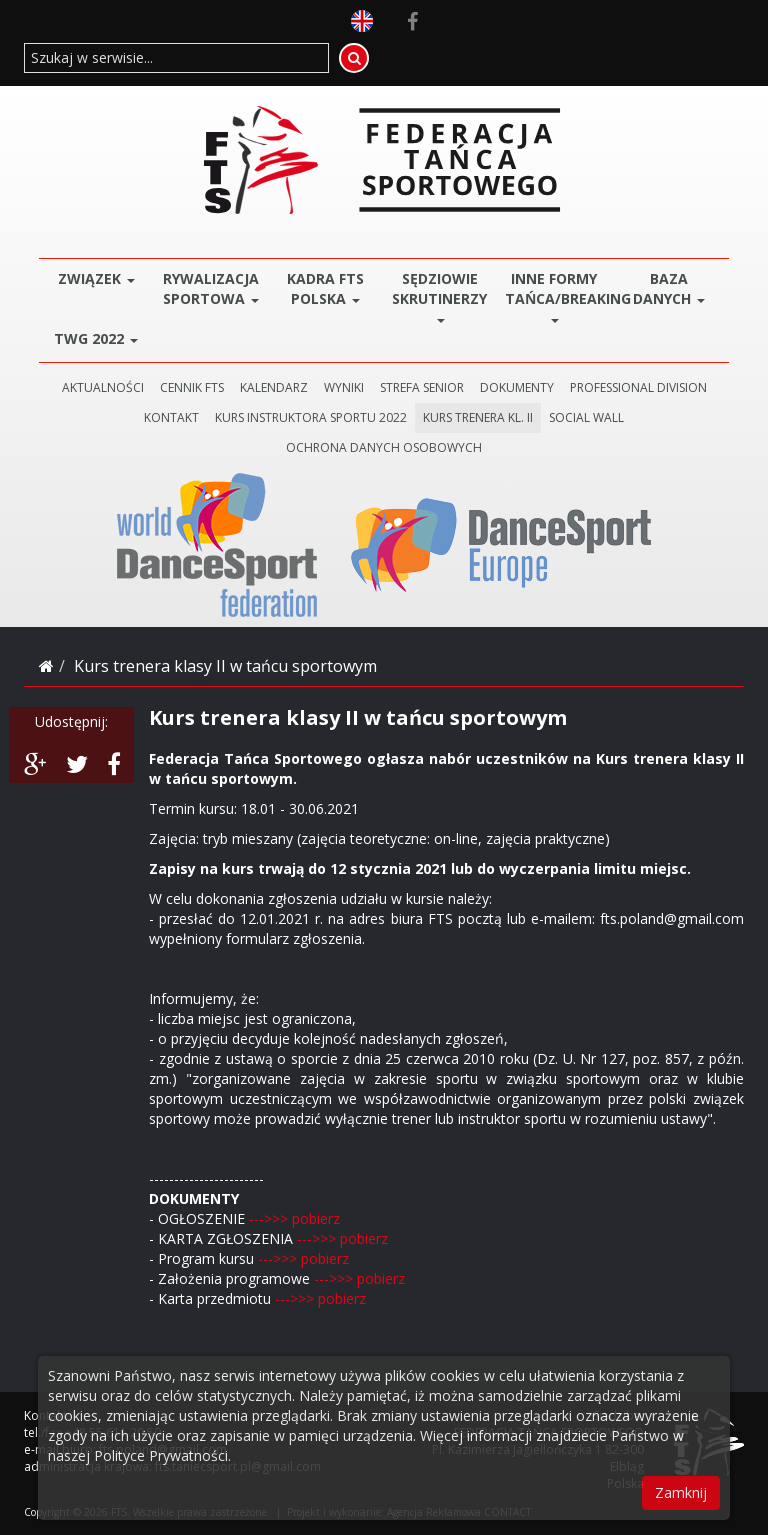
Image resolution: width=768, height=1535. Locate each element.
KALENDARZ (274, 387)
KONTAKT (171, 417)
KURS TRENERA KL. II (478, 417)
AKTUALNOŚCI (103, 387)
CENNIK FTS (192, 387)
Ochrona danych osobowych (384, 447)
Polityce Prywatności (161, 1455)
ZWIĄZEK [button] (96, 278)
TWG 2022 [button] (96, 338)
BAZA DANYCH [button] (669, 288)
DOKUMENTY (517, 387)
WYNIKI (344, 387)
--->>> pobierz (292, 1218)
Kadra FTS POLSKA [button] (325, 288)
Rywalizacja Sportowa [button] (211, 288)
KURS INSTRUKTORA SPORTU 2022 (311, 417)
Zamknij (681, 1492)
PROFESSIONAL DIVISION (638, 387)
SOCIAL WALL (586, 417)
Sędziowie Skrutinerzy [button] (439, 295)
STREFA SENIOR (422, 387)
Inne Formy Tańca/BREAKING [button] (558, 295)
